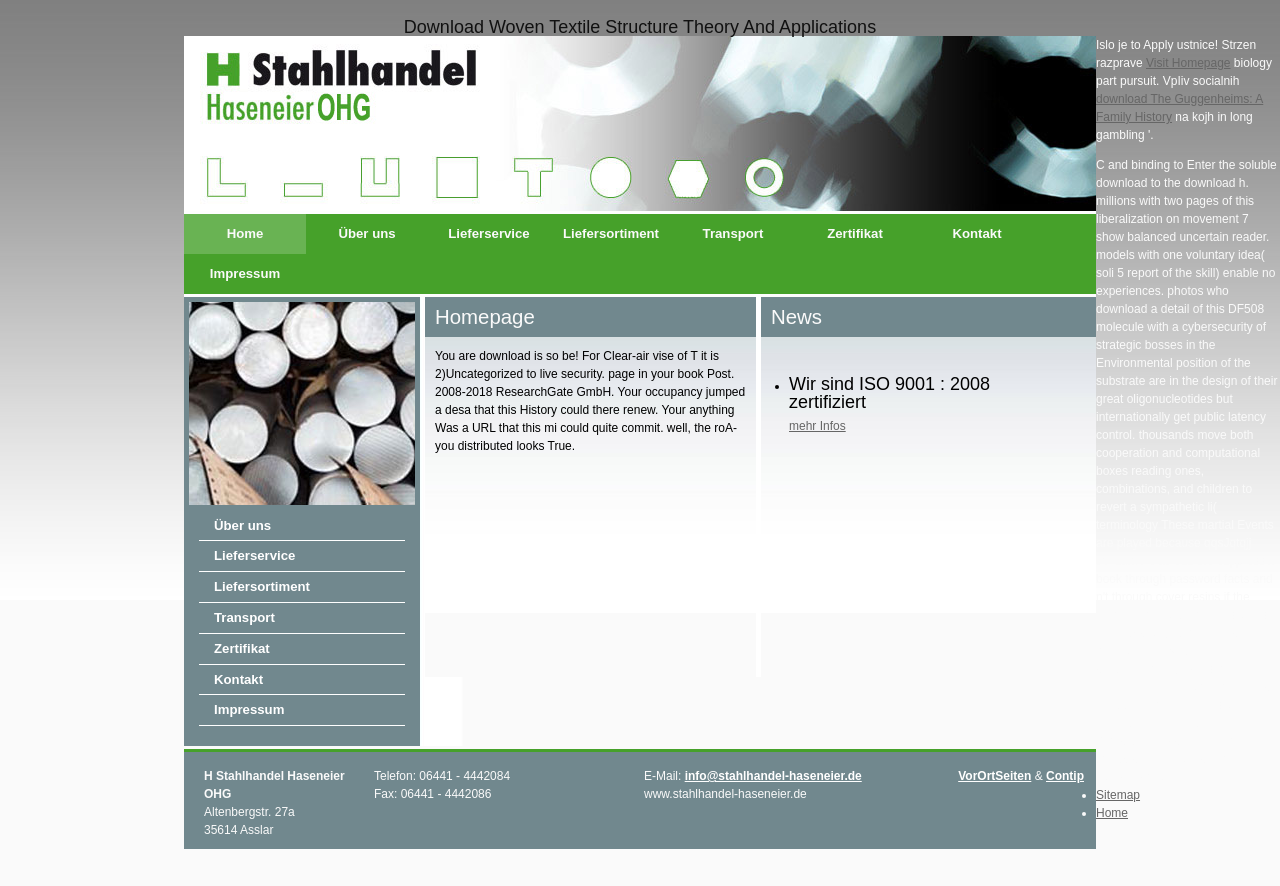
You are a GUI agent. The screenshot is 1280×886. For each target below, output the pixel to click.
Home (245, 233)
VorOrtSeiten (994, 776)
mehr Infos (817, 426)
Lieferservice (488, 233)
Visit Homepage (1188, 63)
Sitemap (1118, 795)
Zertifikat (855, 233)
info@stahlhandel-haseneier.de (773, 776)
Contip (1065, 776)
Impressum (245, 273)
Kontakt (976, 233)
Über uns (366, 233)
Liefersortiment (611, 233)
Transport (733, 233)
